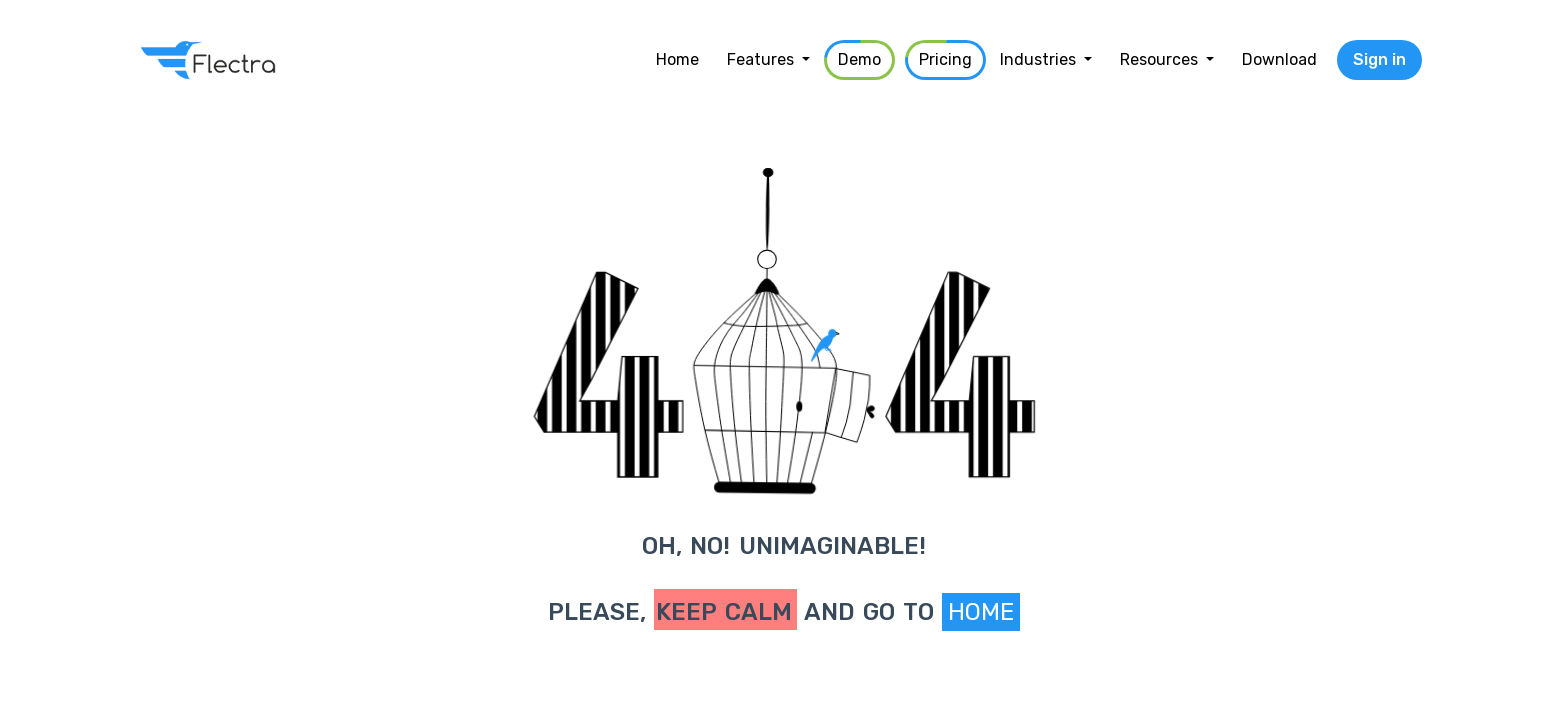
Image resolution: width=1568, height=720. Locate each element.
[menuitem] (677, 60)
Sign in (1379, 59)
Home (981, 612)
